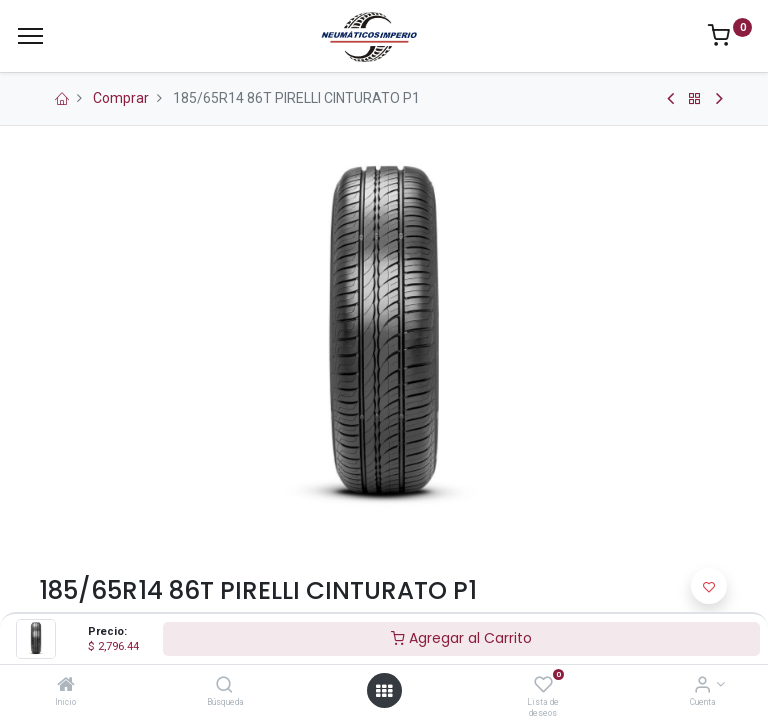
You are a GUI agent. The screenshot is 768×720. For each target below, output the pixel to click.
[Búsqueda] (224, 686)
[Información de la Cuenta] (702, 686)
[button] (709, 586)
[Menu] (30, 36)
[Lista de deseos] (543, 686)
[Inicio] (66, 686)
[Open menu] (384, 691)
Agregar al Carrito (461, 638)
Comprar (121, 98)
